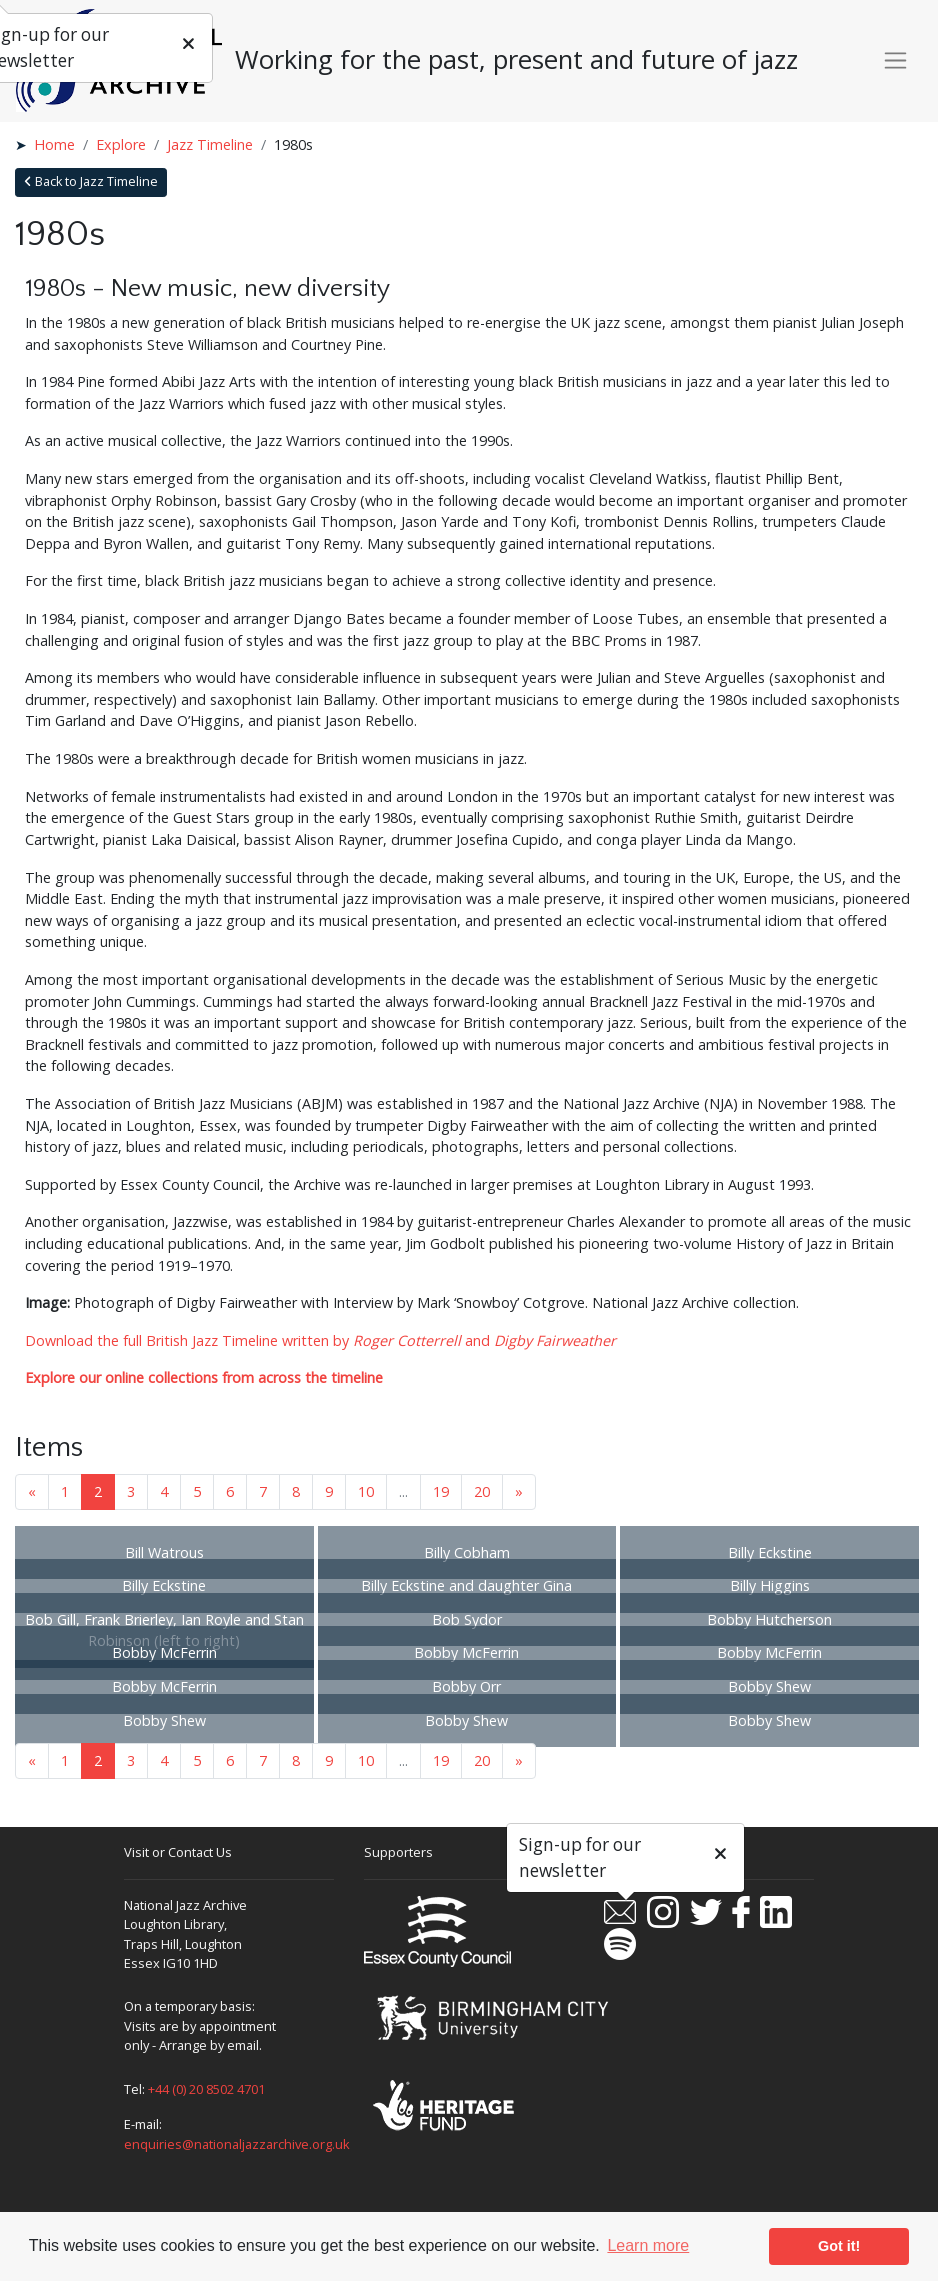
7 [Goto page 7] (263, 1491)
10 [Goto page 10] (366, 1491)
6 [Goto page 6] (230, 1491)
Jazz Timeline (210, 144)
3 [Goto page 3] (131, 1491)
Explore (121, 144)
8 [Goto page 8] (296, 1491)
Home (54, 144)
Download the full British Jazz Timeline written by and (320, 1340)
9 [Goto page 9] (329, 1491)
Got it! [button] (839, 2246)
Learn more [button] (648, 2245)
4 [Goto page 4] (164, 1491)
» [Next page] (519, 1491)
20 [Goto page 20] (482, 1491)
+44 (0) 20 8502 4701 (206, 2089)
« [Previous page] (32, 1491)
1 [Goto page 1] (65, 1491)
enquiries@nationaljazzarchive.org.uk (237, 2144)
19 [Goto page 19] (441, 1491)
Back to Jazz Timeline (91, 181)
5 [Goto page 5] (197, 1491)
